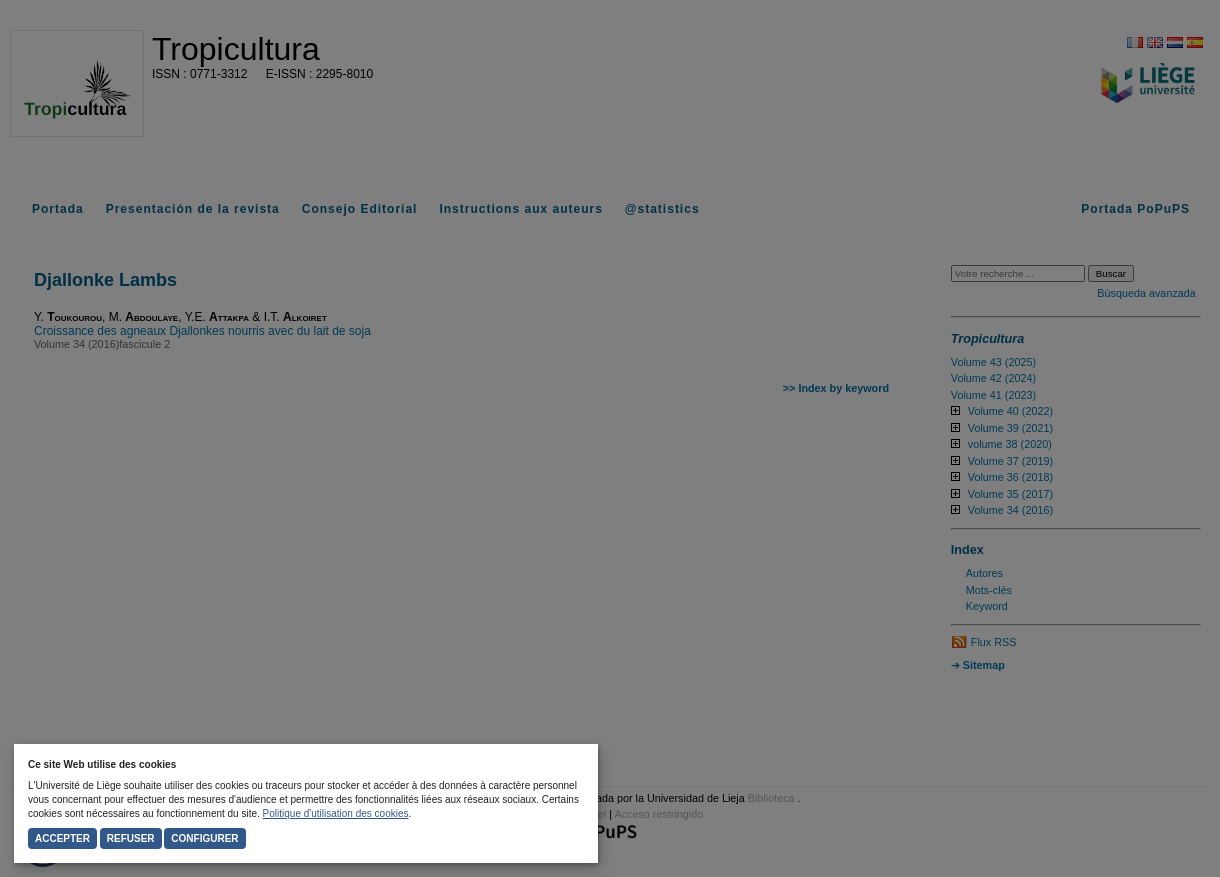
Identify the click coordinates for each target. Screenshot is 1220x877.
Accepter (62, 838)
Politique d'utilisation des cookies (336, 813)
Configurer (204, 838)
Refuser (131, 838)
